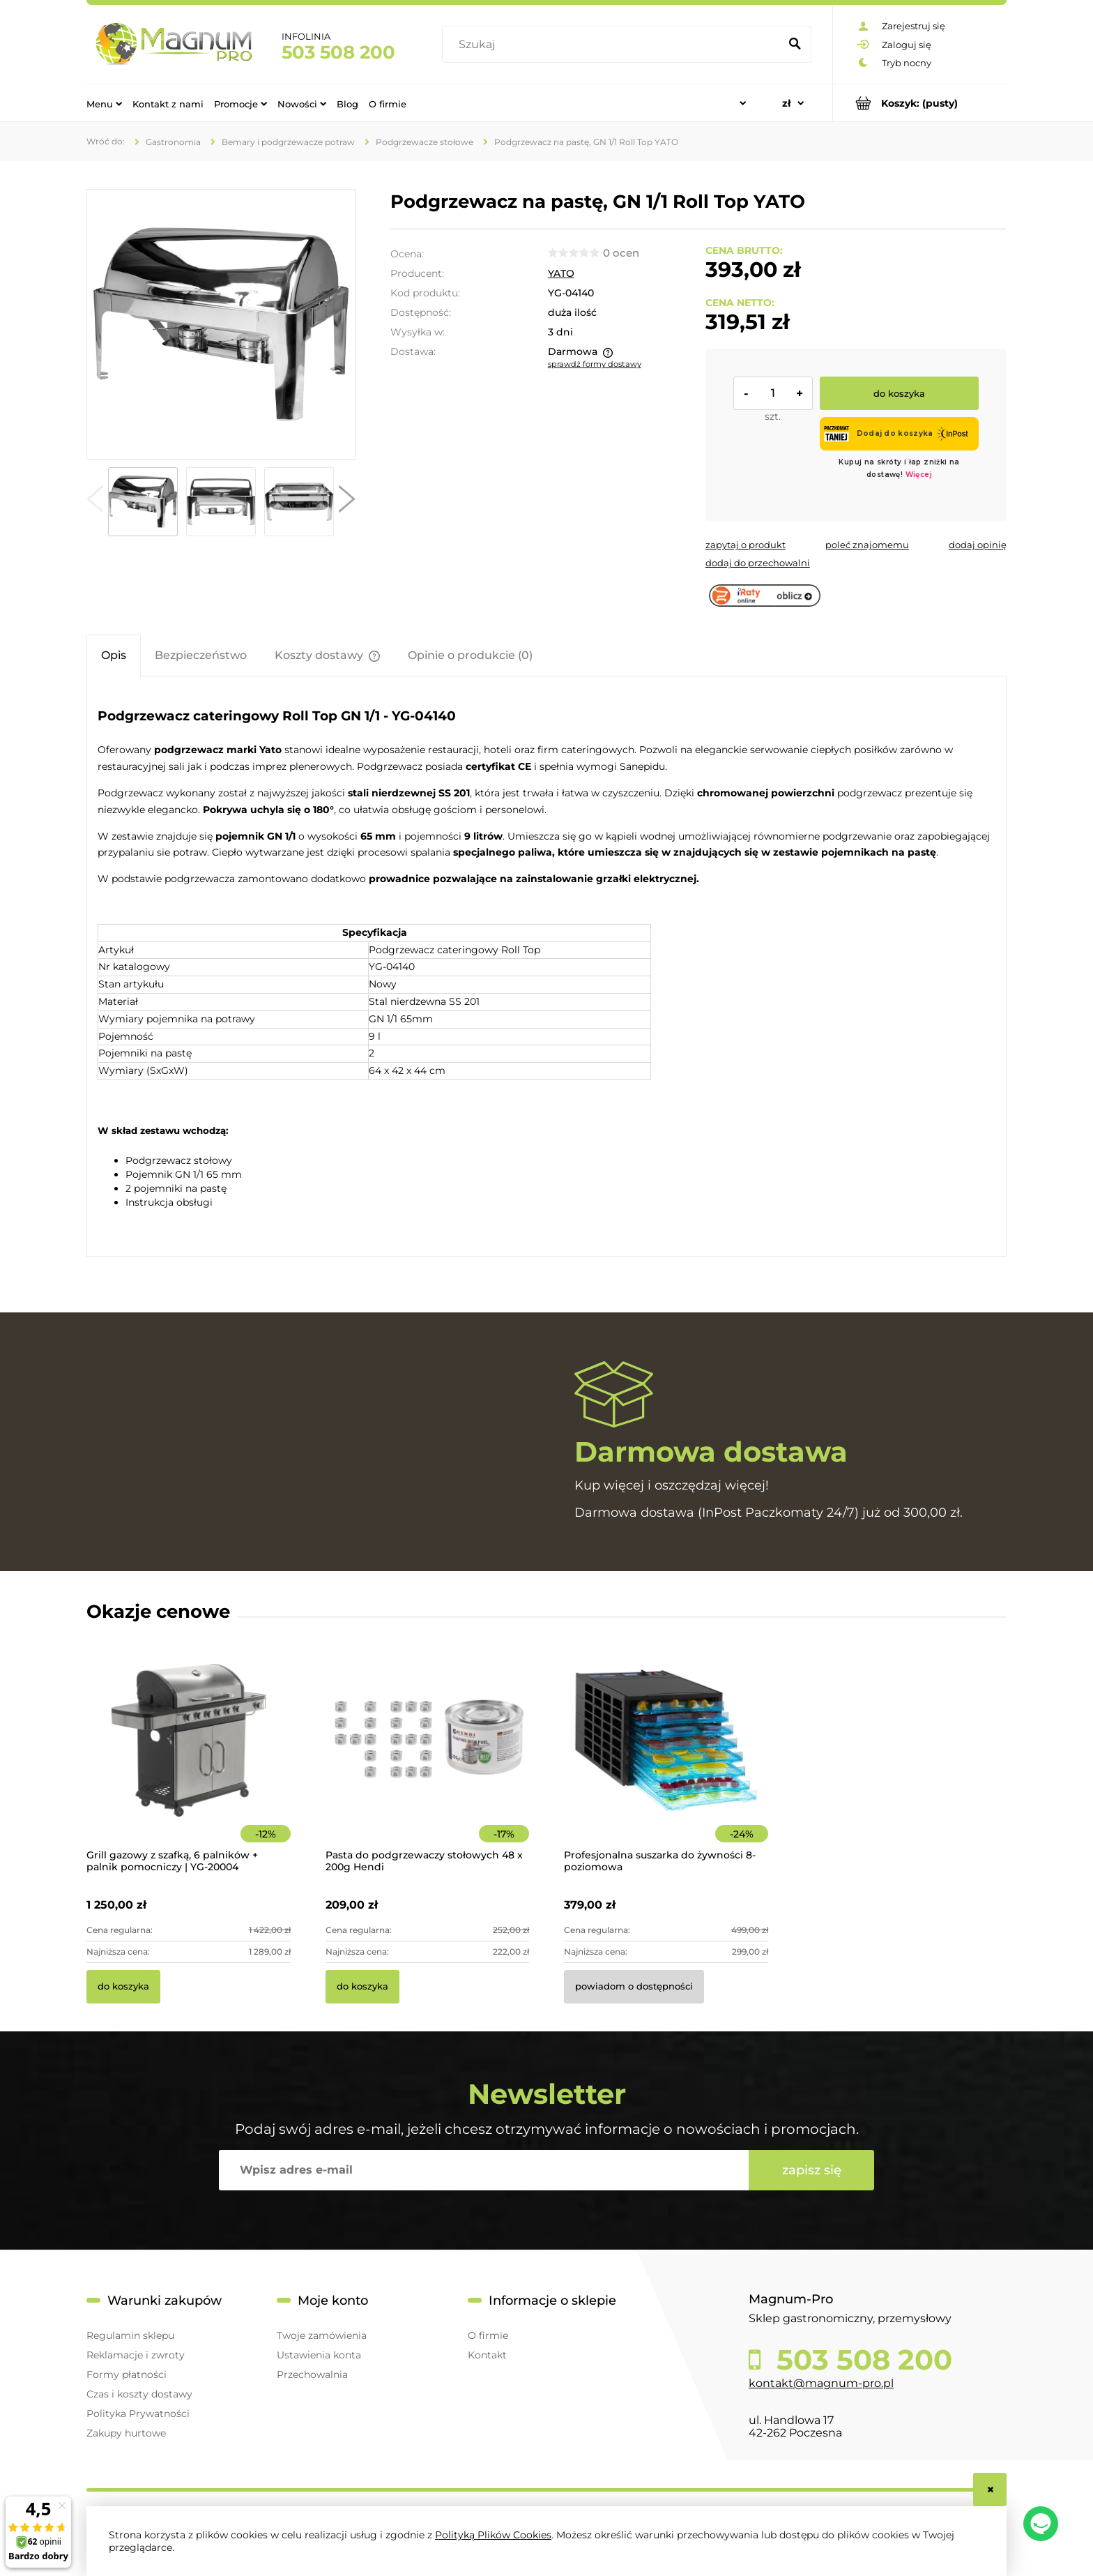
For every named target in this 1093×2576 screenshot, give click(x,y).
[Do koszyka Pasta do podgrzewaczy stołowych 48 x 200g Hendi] (362, 1986)
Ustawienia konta (319, 2355)
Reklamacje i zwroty (135, 2355)
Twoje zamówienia (322, 2335)
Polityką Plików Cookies (493, 2535)
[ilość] (773, 393)
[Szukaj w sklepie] (613, 44)
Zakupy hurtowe (126, 2433)
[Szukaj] (795, 45)
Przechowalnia (312, 2374)
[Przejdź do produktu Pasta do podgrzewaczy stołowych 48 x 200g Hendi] (428, 1759)
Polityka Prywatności (138, 2413)
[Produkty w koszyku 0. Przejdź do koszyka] (920, 102)
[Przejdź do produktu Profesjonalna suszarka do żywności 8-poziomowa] (666, 1759)
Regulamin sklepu (130, 2335)
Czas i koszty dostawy (139, 2394)
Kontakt (487, 2355)
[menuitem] (104, 103)
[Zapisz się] (811, 2170)
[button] (94, 502)
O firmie (488, 2335)
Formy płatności (126, 2374)
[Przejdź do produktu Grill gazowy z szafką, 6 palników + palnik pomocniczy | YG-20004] (188, 1759)
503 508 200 (338, 52)
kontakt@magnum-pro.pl (821, 2383)
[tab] (113, 655)
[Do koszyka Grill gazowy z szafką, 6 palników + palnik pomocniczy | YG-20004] (123, 1986)
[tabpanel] (546, 968)
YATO (561, 273)
